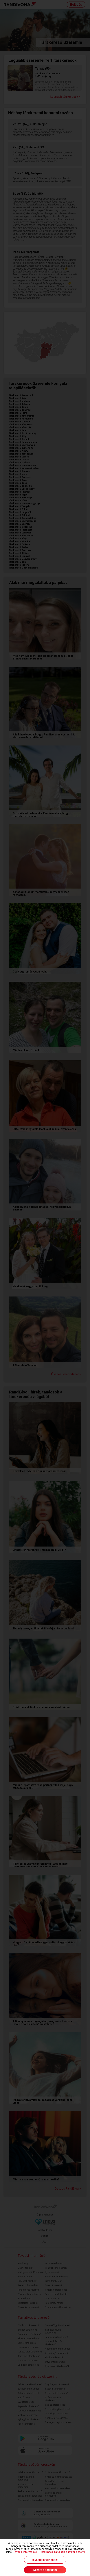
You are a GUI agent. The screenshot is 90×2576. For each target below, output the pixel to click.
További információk (25, 2551)
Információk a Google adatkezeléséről (63, 2551)
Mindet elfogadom (45, 2570)
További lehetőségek (45, 2560)
